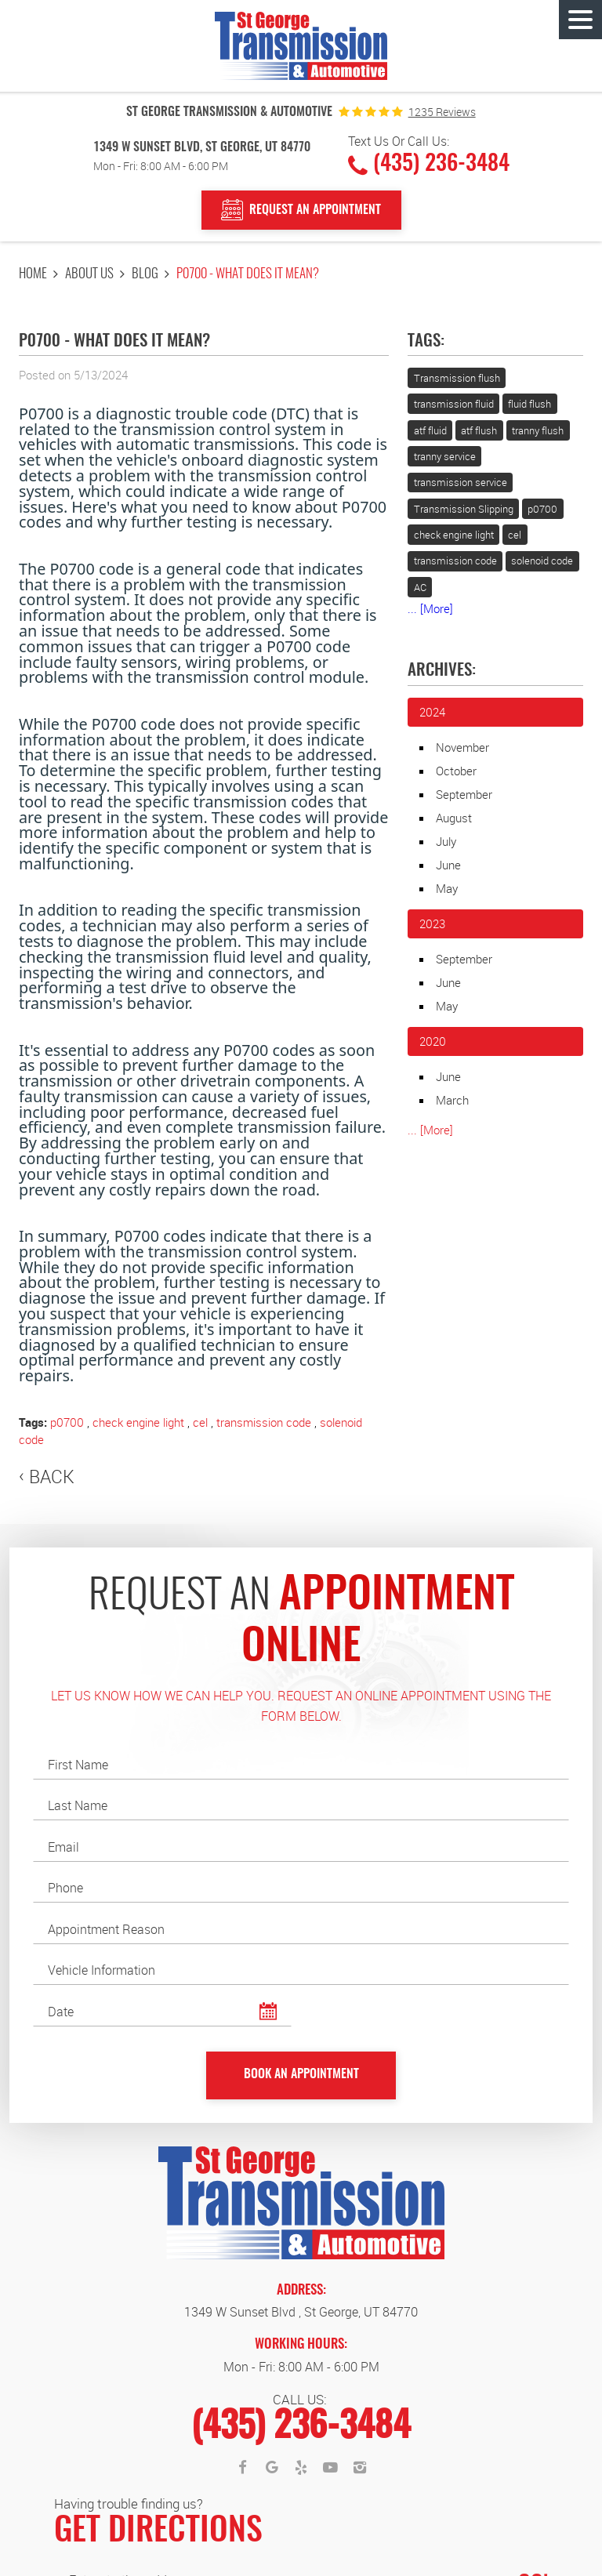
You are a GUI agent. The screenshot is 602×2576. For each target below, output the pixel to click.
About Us (89, 274)
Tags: (426, 342)
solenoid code (542, 560)
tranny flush (538, 430)
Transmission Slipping (463, 509)
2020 (432, 1041)
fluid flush (529, 404)
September (464, 794)
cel (200, 1422)
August (454, 817)
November (462, 747)
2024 (432, 712)
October (456, 770)
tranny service (445, 456)
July (446, 841)
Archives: (442, 671)
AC (420, 587)
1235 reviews (442, 112)
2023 (432, 923)
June (448, 865)
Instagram (360, 2468)
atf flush (479, 430)
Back (51, 1477)
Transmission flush (457, 378)
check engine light (138, 1422)
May (447, 888)
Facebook (242, 2468)
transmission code (263, 1422)
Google (272, 2468)
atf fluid (430, 430)
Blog (145, 274)
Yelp (301, 2468)
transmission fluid (454, 404)
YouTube (331, 2468)
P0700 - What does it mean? (247, 274)
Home (33, 274)
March (452, 1100)
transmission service (460, 482)
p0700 (67, 1422)
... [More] (430, 608)
